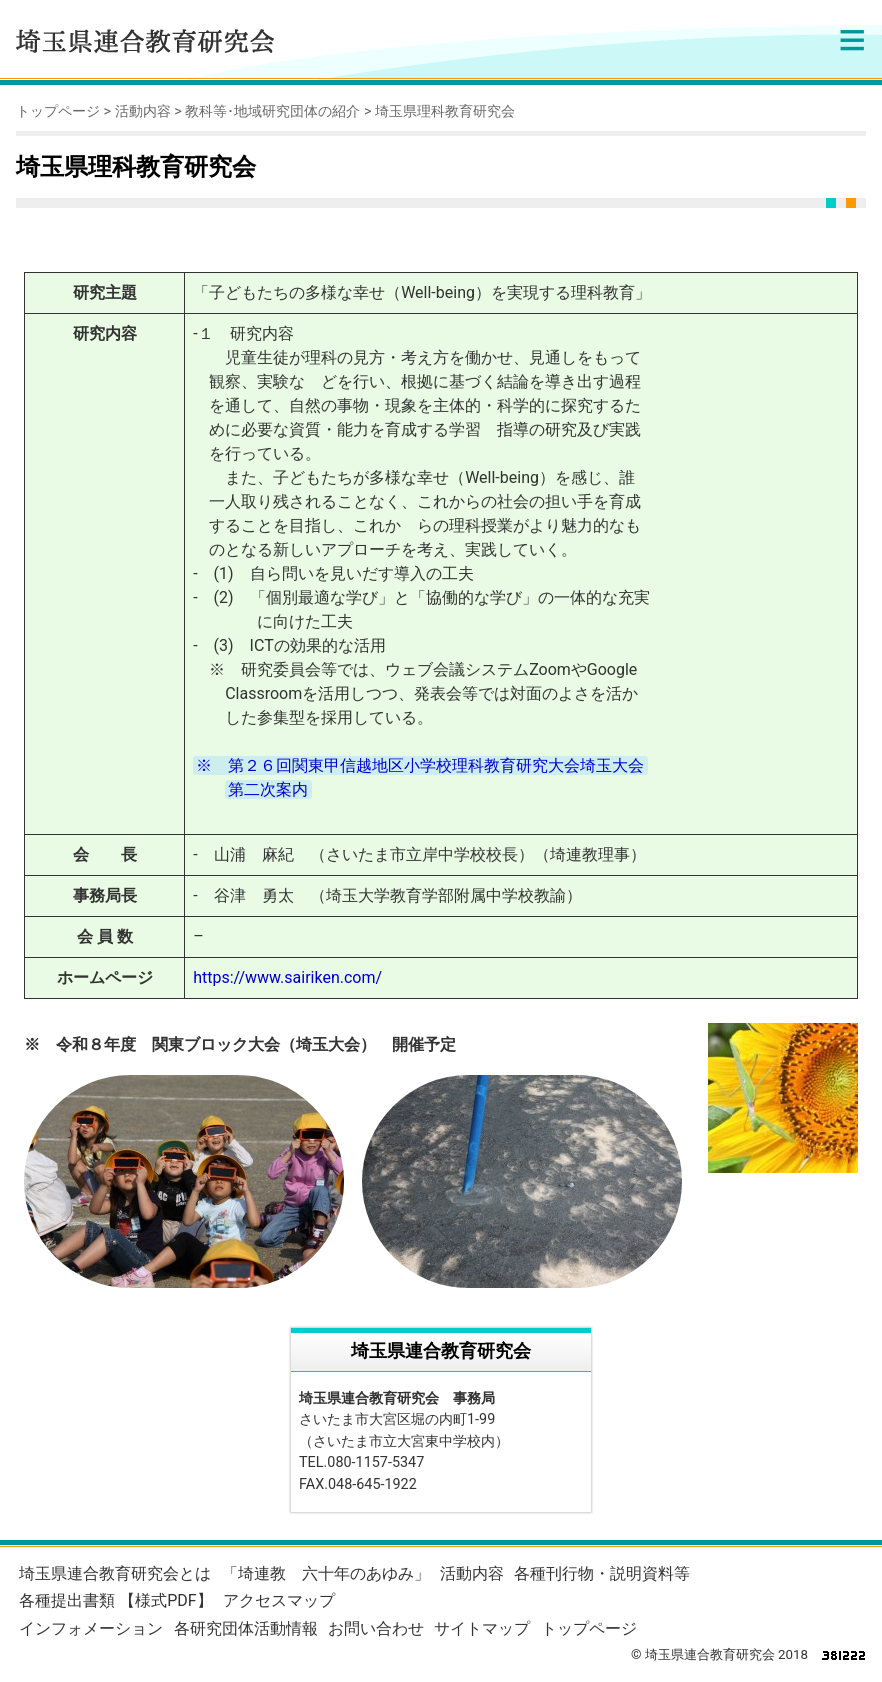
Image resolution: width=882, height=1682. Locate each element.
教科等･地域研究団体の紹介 (272, 111)
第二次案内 (268, 789)
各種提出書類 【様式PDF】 (115, 1600)
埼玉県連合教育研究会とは (115, 1573)
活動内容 (143, 111)
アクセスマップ (279, 1600)
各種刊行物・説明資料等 (602, 1573)
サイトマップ (482, 1628)
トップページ (58, 111)
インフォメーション (91, 1628)
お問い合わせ (376, 1628)
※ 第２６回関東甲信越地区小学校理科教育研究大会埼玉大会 (420, 765)
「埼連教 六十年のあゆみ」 (326, 1573)
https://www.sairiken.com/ (287, 977)
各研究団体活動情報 (246, 1628)
